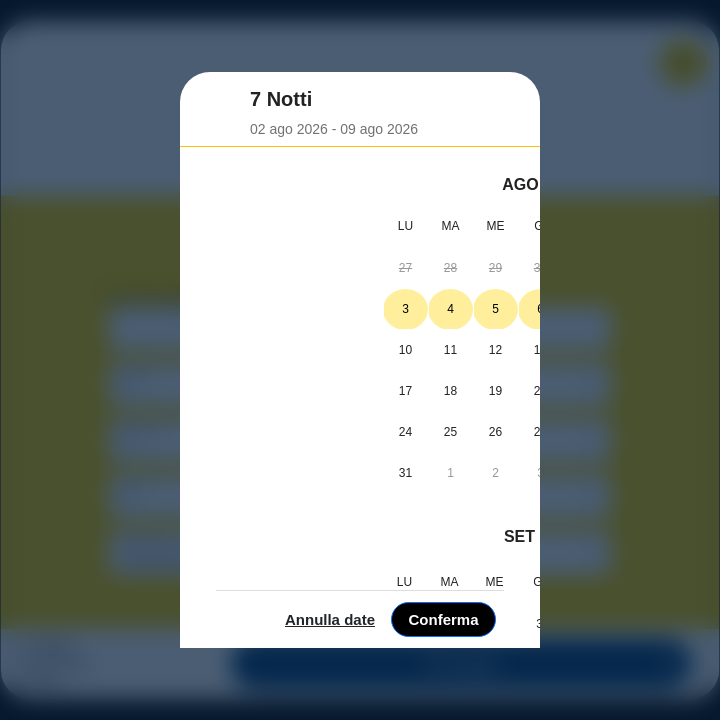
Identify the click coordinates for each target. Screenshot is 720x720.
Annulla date (546, 691)
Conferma (659, 691)
